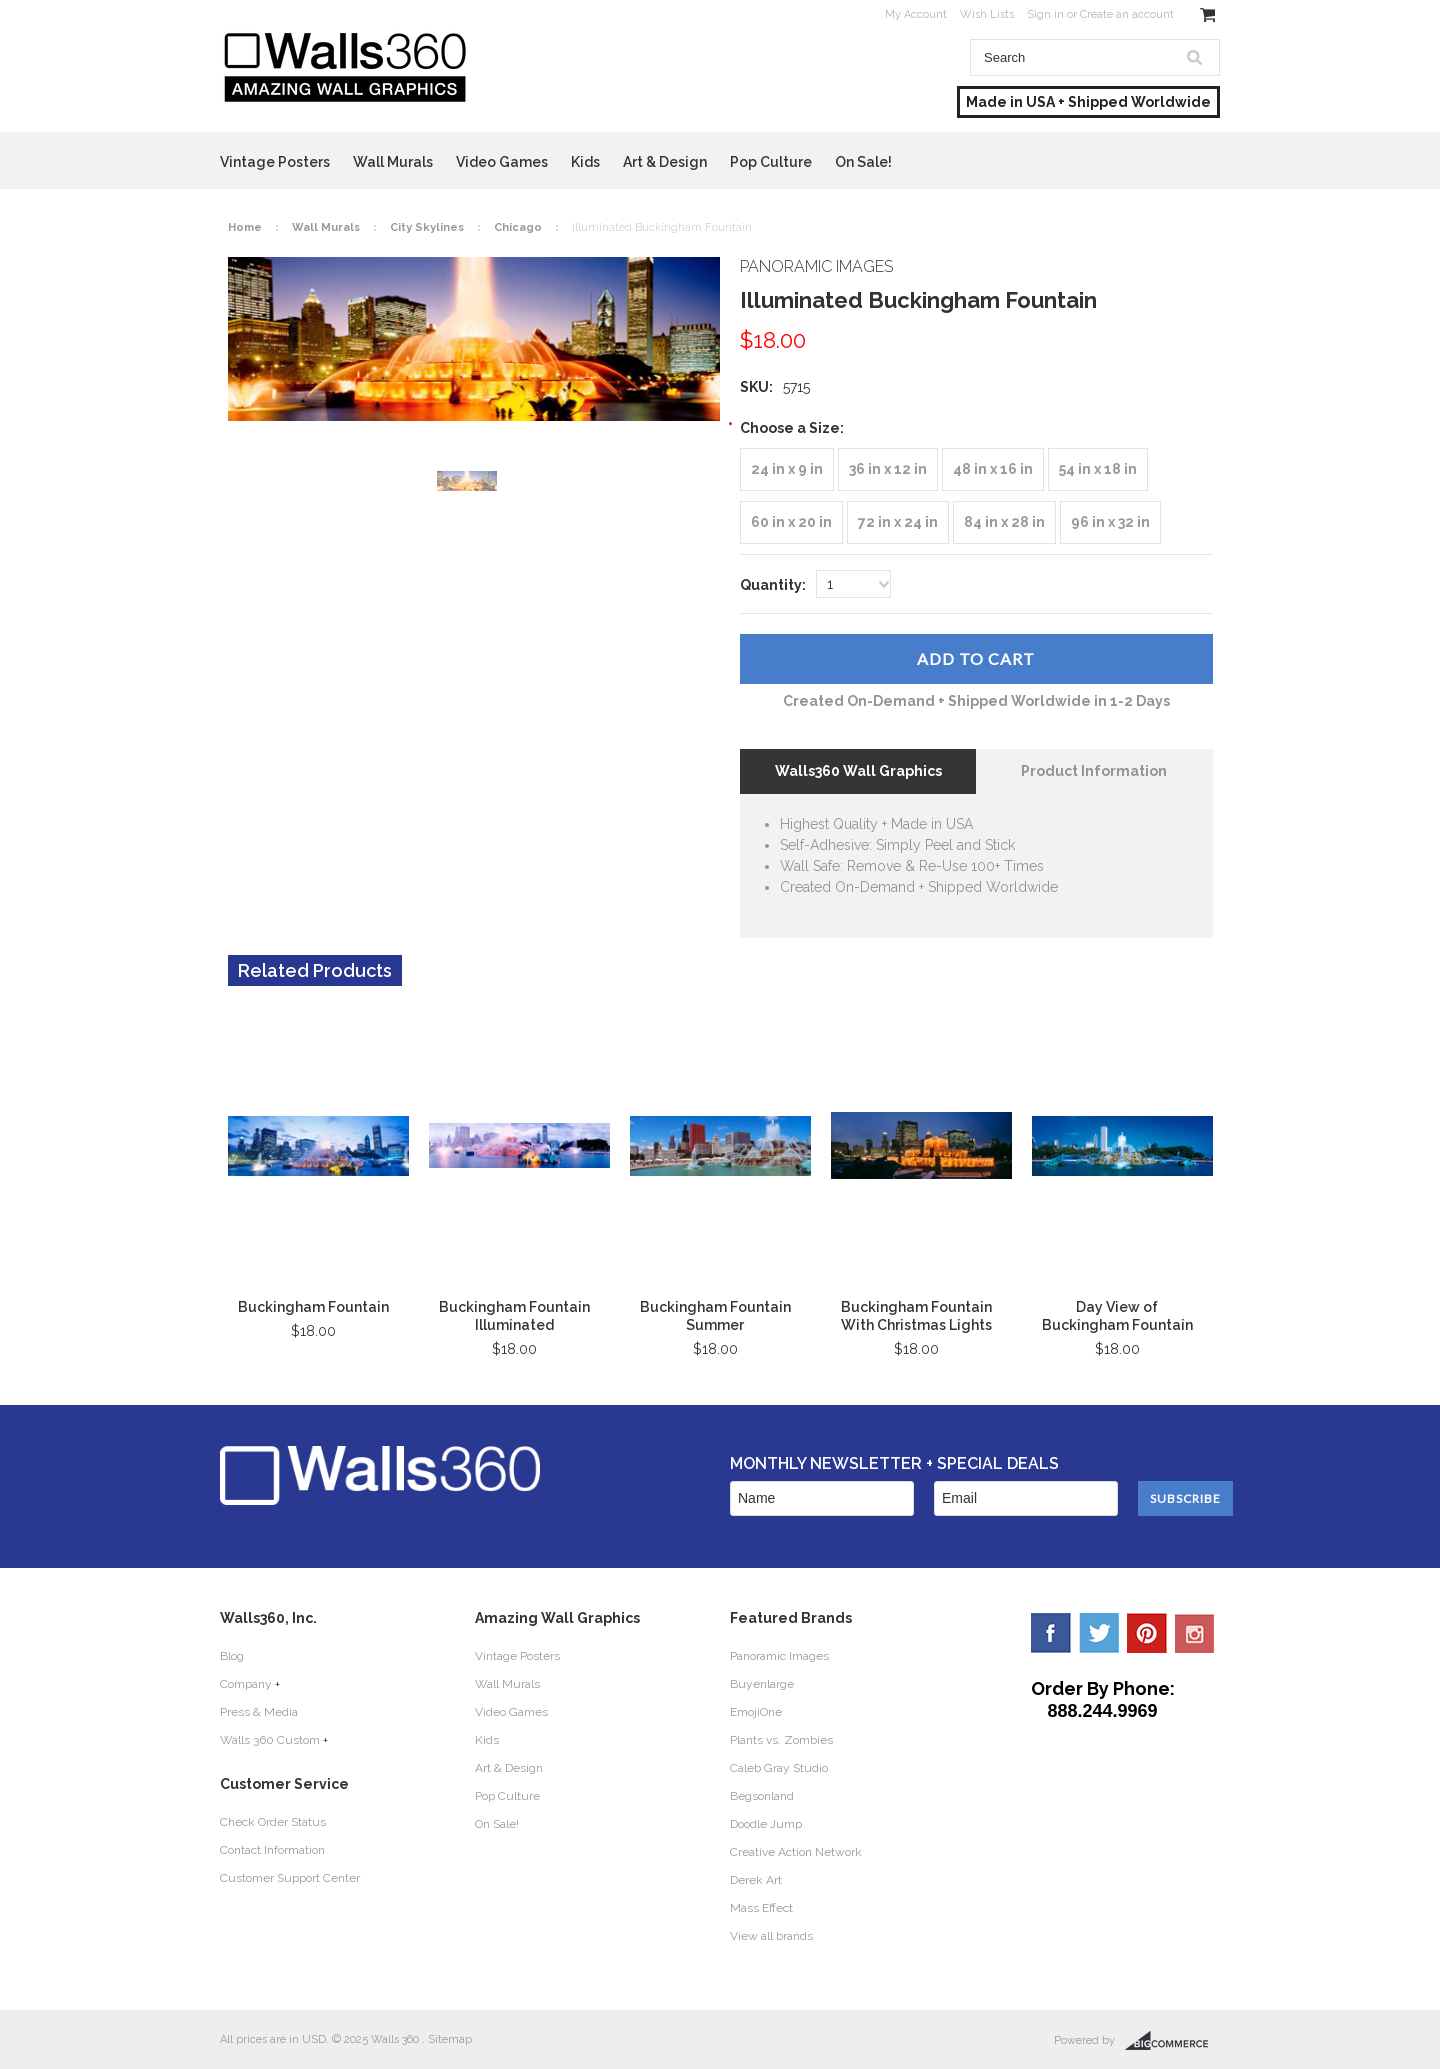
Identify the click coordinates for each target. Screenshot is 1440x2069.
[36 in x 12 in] (888, 469)
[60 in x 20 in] (791, 522)
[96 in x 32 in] (1110, 522)
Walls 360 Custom (270, 1740)
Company (246, 1684)
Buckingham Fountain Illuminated (514, 1316)
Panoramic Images (779, 1656)
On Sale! (863, 162)
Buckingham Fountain (313, 1307)
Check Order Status (273, 1822)
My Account (916, 14)
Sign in (1045, 14)
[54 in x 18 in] (1098, 469)
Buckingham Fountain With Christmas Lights (916, 1316)
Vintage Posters (275, 162)
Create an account (1127, 14)
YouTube (1195, 1633)
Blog (232, 1656)
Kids (585, 162)
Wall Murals (393, 162)
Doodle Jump (766, 1824)
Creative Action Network (796, 1852)
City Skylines (427, 227)
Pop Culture (771, 162)
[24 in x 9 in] (787, 469)
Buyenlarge (762, 1684)
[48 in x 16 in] (993, 469)
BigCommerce (1172, 2041)
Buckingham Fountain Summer (715, 1316)
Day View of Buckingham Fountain (1117, 1316)
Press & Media (259, 1712)
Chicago (518, 227)
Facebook (1051, 1633)
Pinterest (1147, 1633)
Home (245, 227)
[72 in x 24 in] (898, 522)
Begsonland (762, 1796)
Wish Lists (987, 14)
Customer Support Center (290, 1878)
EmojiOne (756, 1712)
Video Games (502, 162)
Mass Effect (761, 1908)
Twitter (1099, 1633)
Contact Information (272, 1850)
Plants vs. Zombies (781, 1740)
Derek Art (756, 1880)
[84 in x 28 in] (1004, 522)
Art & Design (665, 162)
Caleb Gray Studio (779, 1768)
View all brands (771, 1936)
